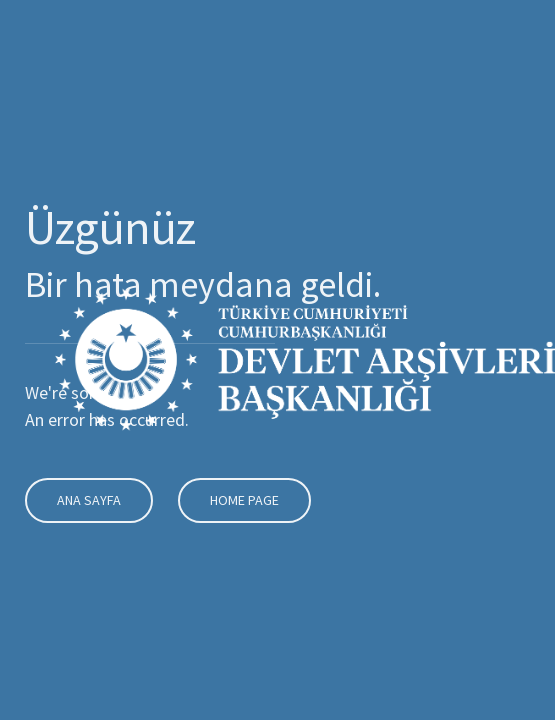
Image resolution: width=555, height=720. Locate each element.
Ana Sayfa (85, 500)
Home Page (240, 500)
